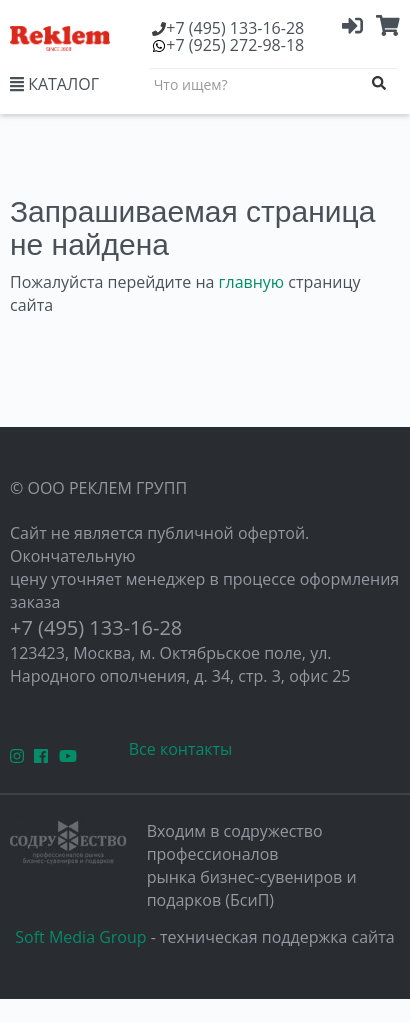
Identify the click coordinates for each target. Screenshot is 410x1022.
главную (252, 282)
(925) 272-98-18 (235, 45)
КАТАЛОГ (54, 84)
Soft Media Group (80, 937)
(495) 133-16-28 (235, 28)
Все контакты (181, 749)
